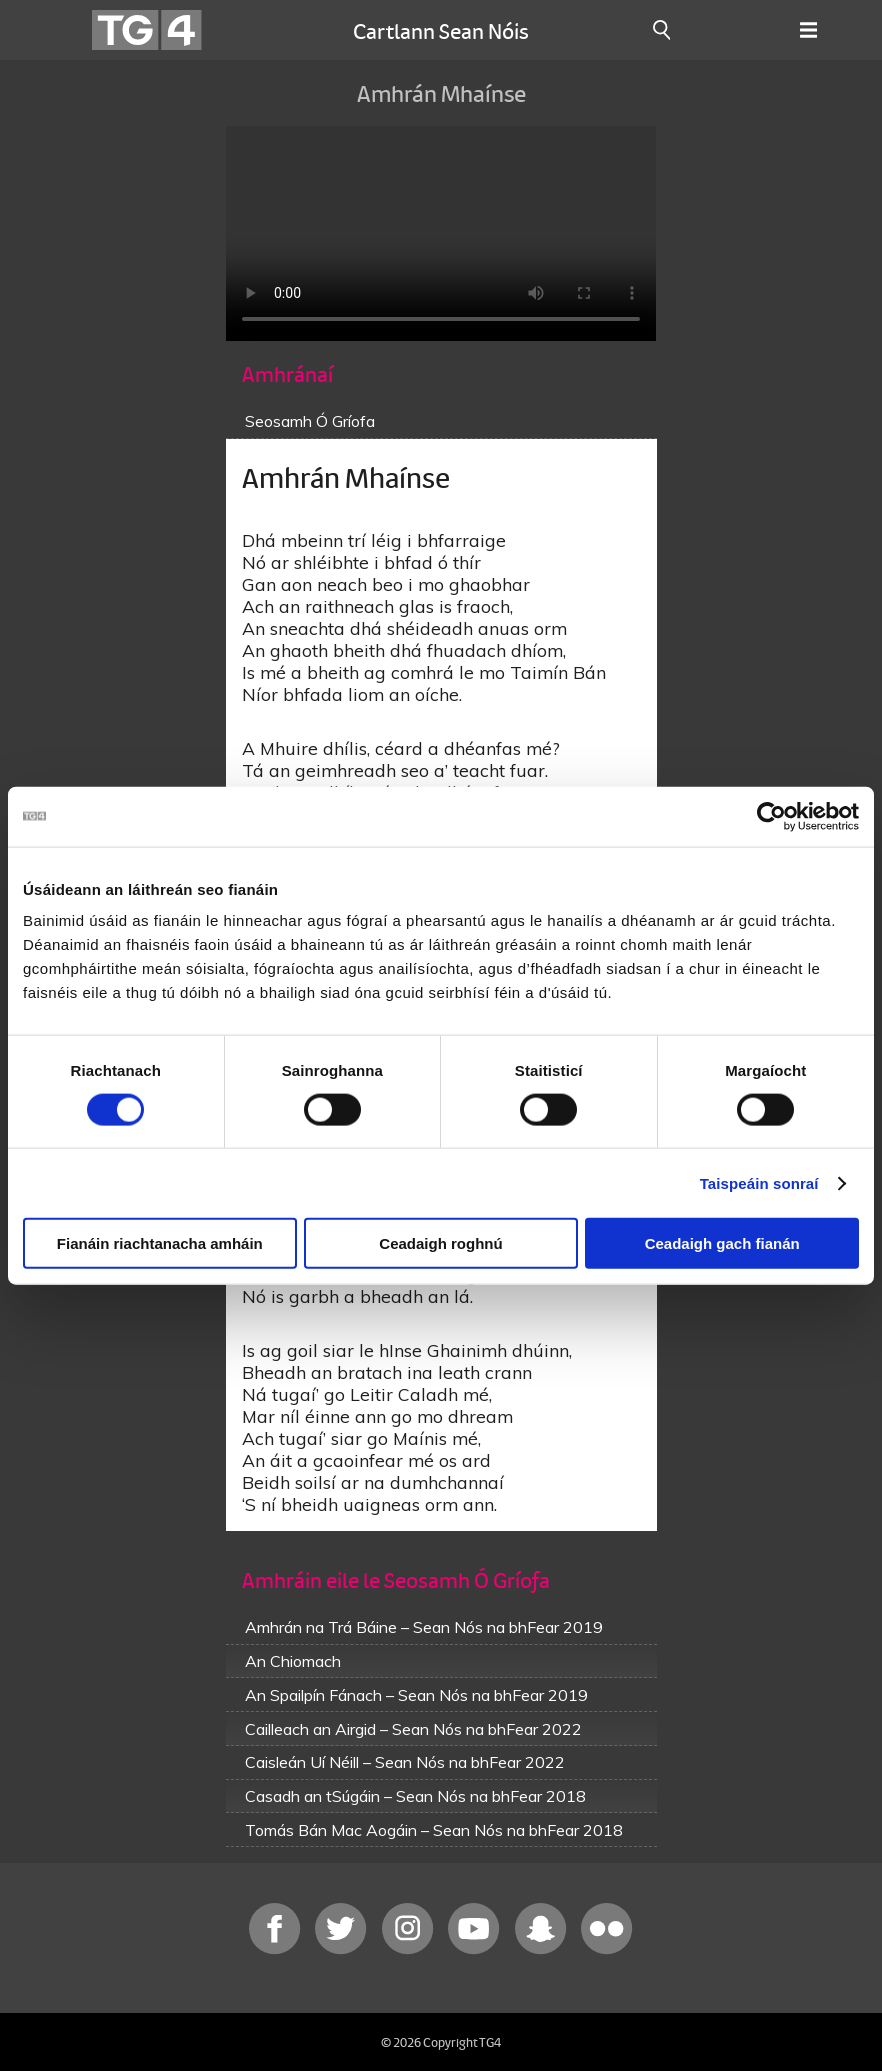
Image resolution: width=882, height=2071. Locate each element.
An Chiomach (293, 1661)
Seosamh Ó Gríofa (310, 421)
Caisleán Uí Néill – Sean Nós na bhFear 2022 (405, 1762)
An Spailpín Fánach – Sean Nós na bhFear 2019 (416, 1695)
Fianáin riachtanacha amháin (160, 1243)
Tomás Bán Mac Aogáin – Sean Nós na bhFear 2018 (434, 1830)
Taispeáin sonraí (759, 1182)
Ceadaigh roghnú (440, 1243)
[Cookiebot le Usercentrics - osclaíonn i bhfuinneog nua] (771, 816)
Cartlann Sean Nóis (441, 30)
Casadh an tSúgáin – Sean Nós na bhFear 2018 (415, 1796)
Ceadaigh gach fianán (722, 1243)
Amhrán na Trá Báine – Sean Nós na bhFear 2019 (424, 1627)
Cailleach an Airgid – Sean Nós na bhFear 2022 (413, 1729)
